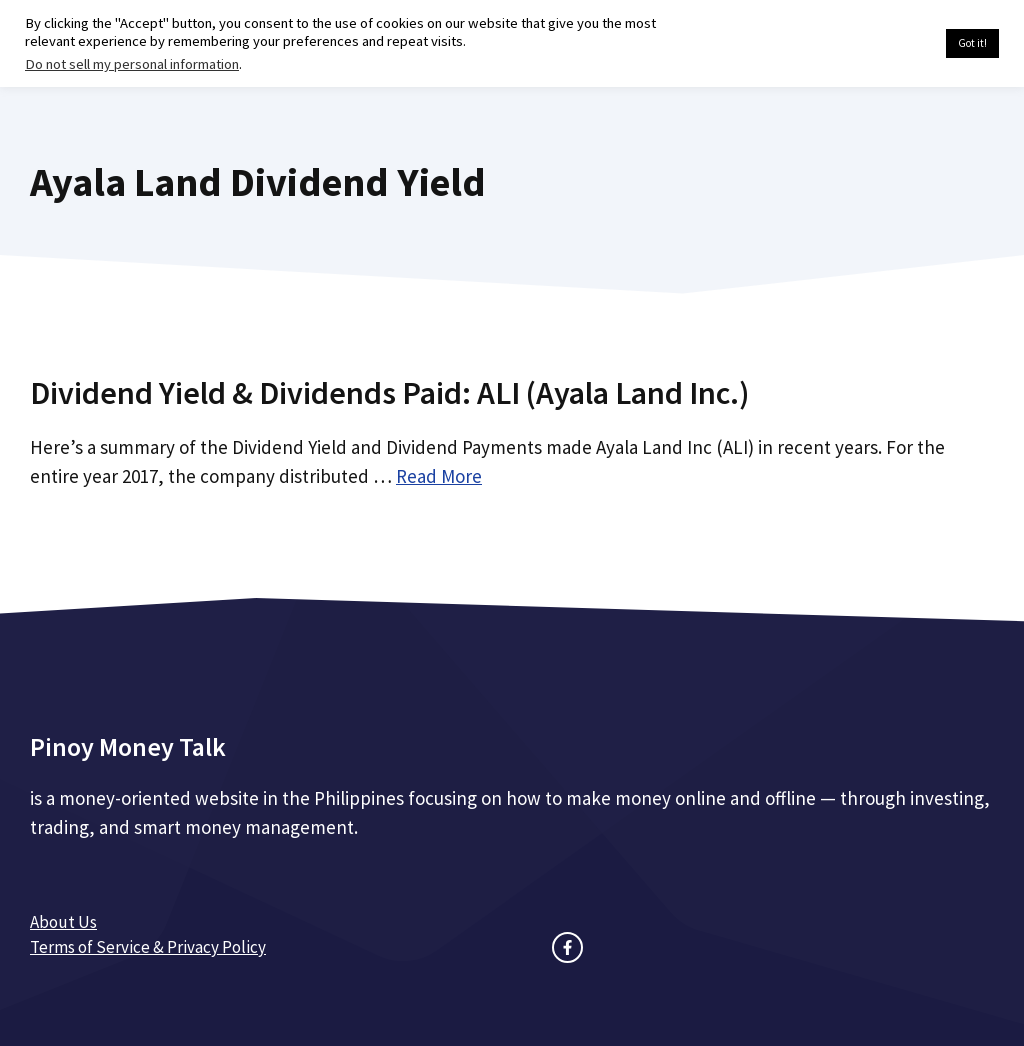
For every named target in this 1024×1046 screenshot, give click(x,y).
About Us (63, 922)
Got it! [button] (972, 43)
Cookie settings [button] (883, 44)
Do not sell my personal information (132, 64)
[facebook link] (567, 947)
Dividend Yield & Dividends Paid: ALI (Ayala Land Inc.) (389, 393)
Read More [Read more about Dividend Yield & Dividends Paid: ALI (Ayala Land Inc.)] (439, 476)
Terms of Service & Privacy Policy (148, 947)
